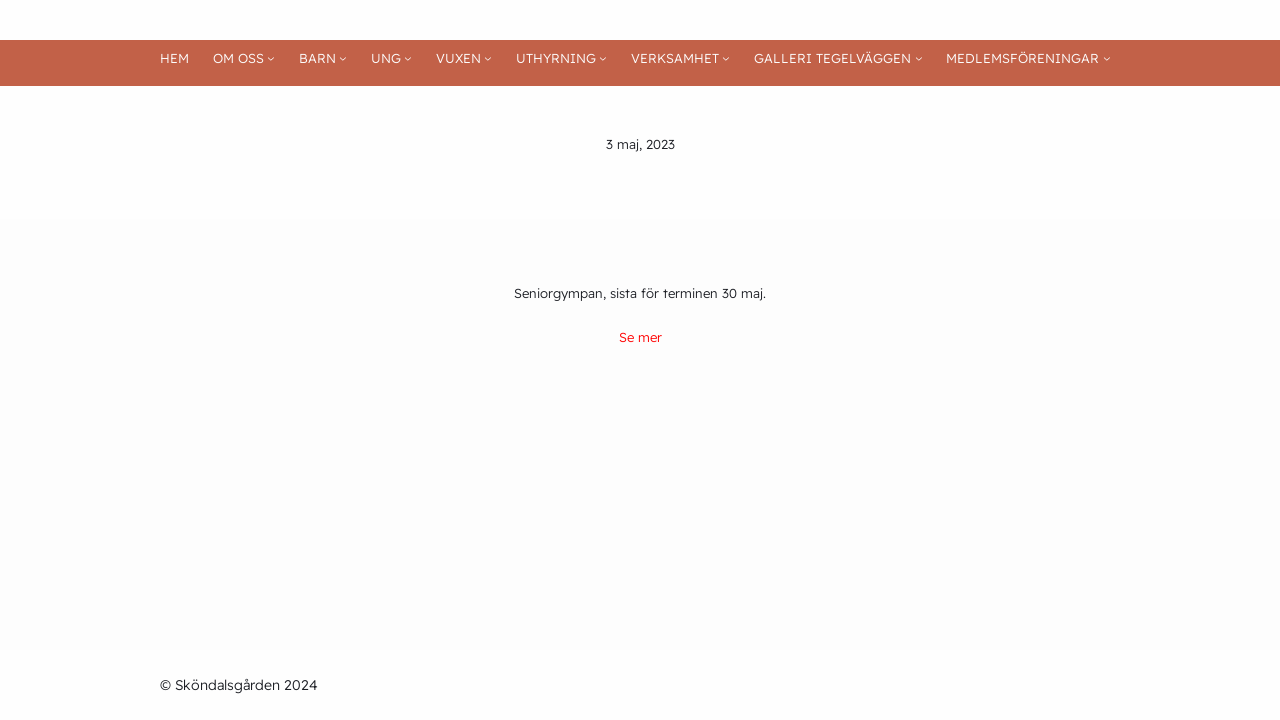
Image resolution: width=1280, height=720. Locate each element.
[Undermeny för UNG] (408, 59)
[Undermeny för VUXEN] (488, 59)
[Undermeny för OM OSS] (271, 59)
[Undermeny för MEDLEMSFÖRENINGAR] (1107, 59)
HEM (174, 58)
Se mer (640, 337)
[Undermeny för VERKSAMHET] (726, 59)
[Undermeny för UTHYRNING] (603, 59)
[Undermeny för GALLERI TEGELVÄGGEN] (919, 59)
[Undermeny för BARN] (343, 59)
